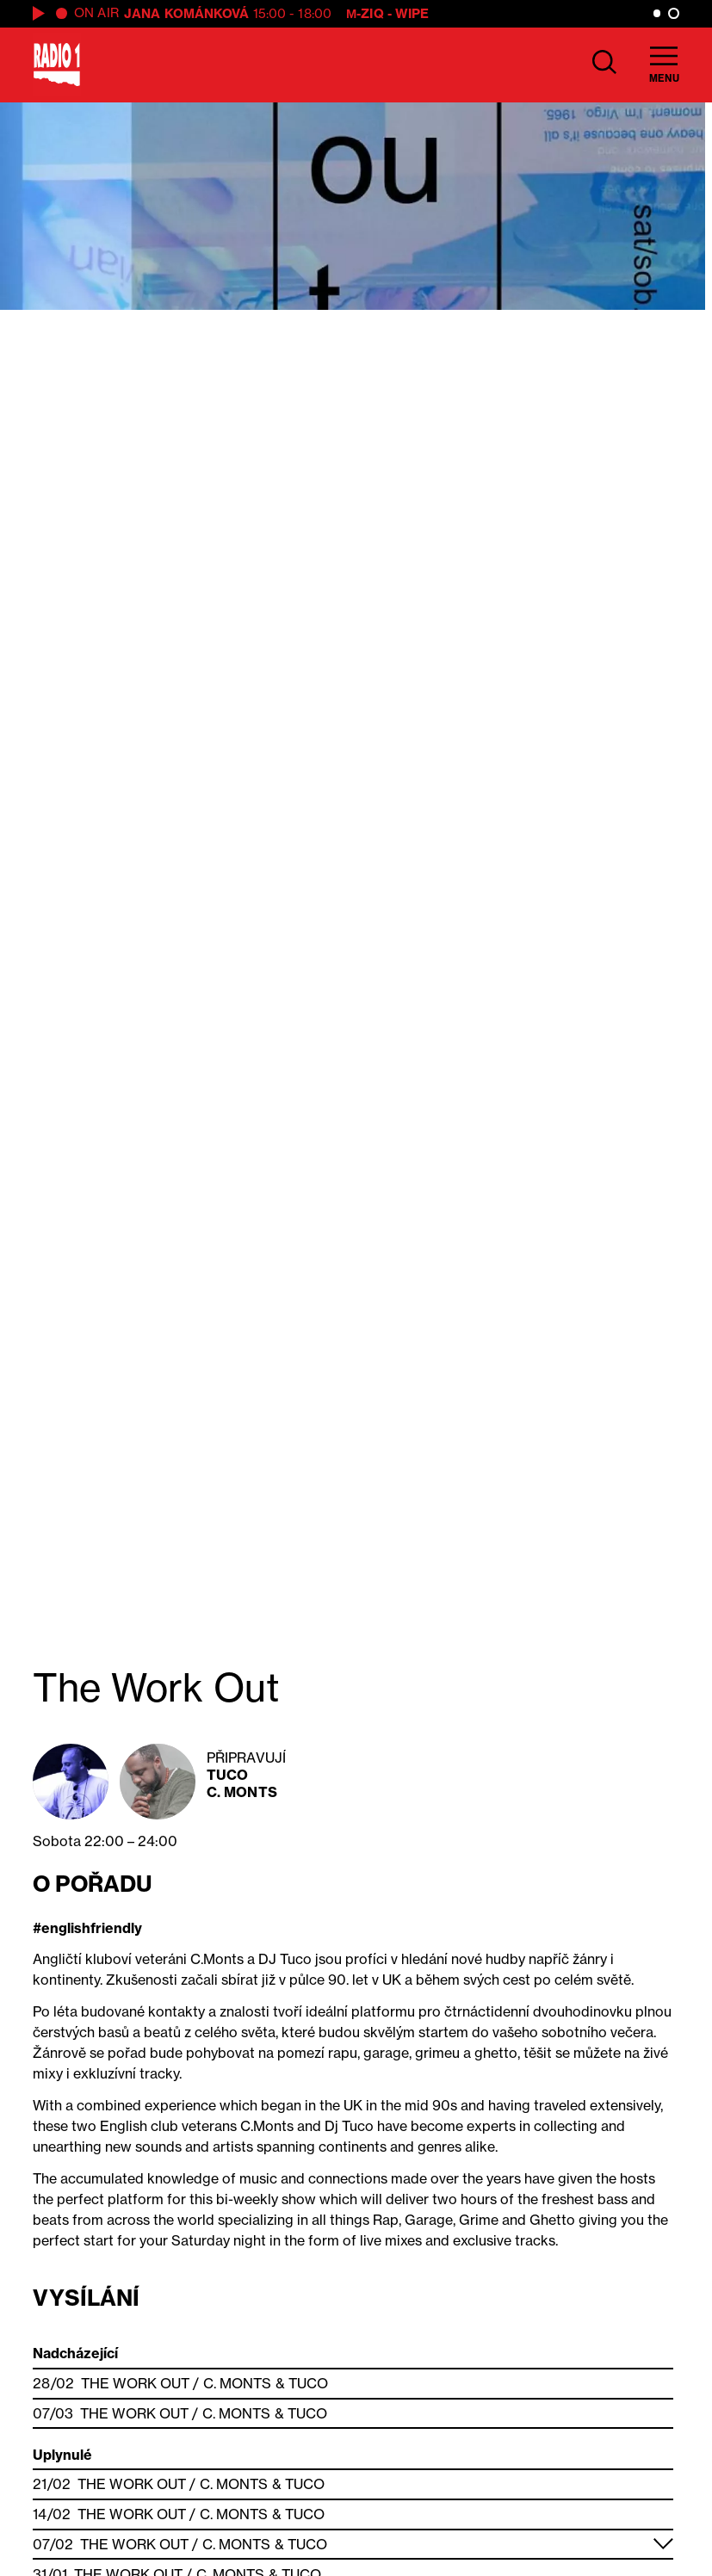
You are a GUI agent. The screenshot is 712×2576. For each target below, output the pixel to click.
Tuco (227, 1774)
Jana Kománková (186, 13)
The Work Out (135, 2383)
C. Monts (242, 1792)
